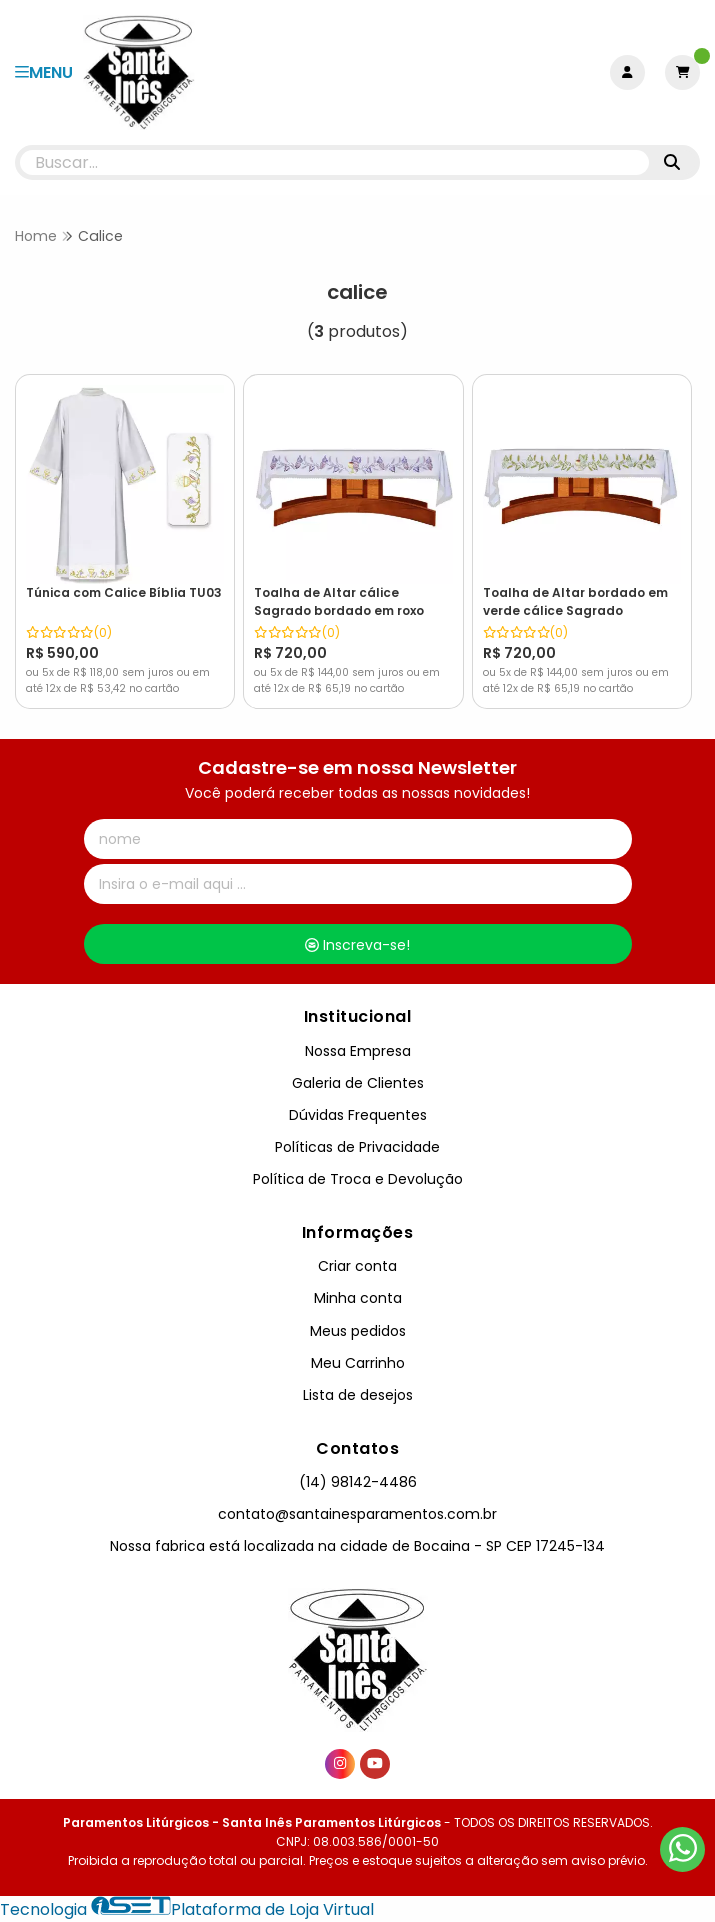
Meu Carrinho (358, 1363)
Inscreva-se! (357, 945)
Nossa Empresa (358, 1051)
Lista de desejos (358, 1395)
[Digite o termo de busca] (334, 162)
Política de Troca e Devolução (358, 1179)
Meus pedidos (358, 1331)
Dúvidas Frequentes (358, 1115)
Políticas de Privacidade (357, 1147)
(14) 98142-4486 (358, 1482)
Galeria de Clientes (358, 1083)
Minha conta (358, 1298)
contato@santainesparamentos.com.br (357, 1514)
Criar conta (357, 1266)
